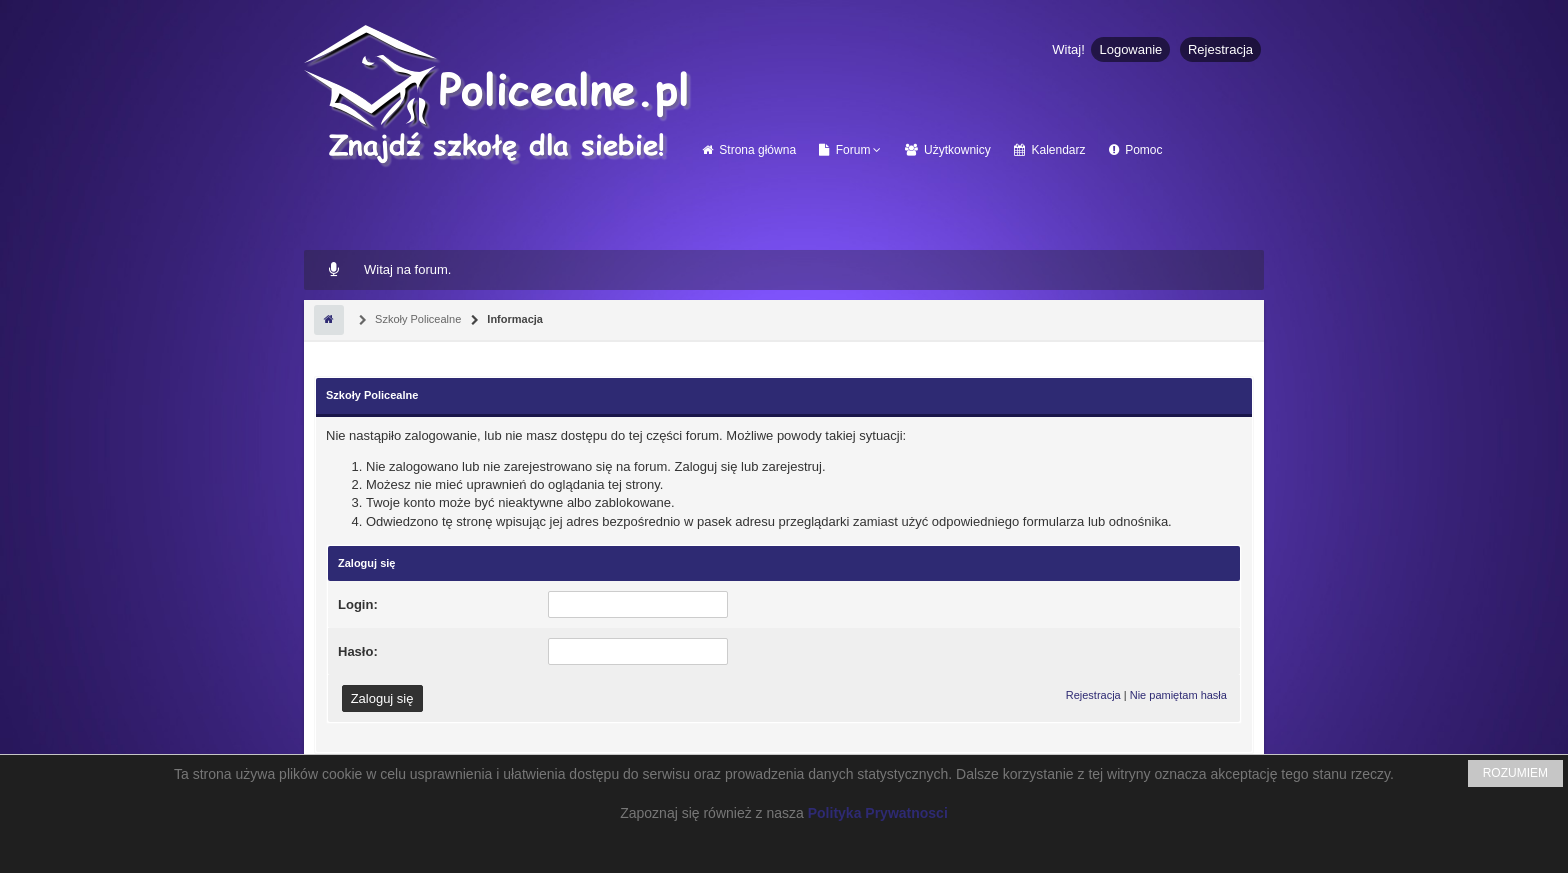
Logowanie (1130, 49)
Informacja (513, 319)
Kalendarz (1049, 150)
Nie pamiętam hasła (1178, 695)
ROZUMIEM (1515, 773)
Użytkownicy (948, 150)
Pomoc (1136, 150)
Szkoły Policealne (416, 319)
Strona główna (749, 150)
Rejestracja (1220, 49)
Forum (844, 150)
